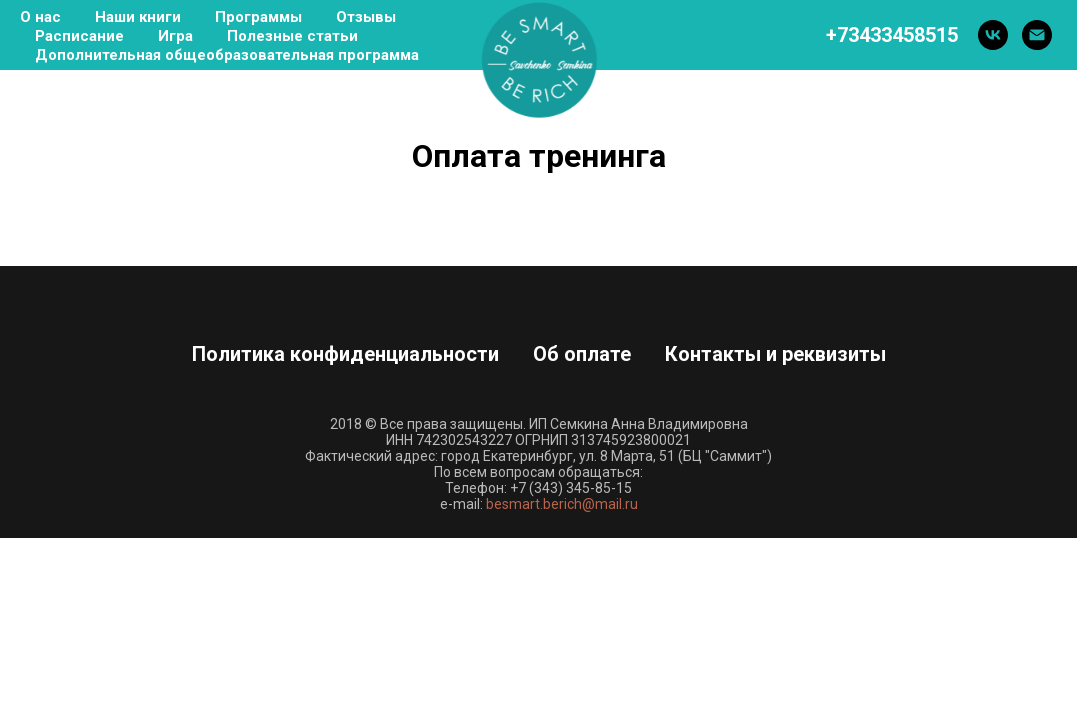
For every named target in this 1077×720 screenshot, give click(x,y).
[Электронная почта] (1037, 35)
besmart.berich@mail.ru (562, 504)
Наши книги (138, 17)
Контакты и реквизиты (775, 354)
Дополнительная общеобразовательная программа (227, 55)
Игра (175, 36)
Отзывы (366, 17)
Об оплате (582, 354)
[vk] (993, 35)
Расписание (79, 36)
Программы (258, 17)
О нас (40, 17)
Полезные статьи (292, 36)
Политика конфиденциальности (345, 354)
